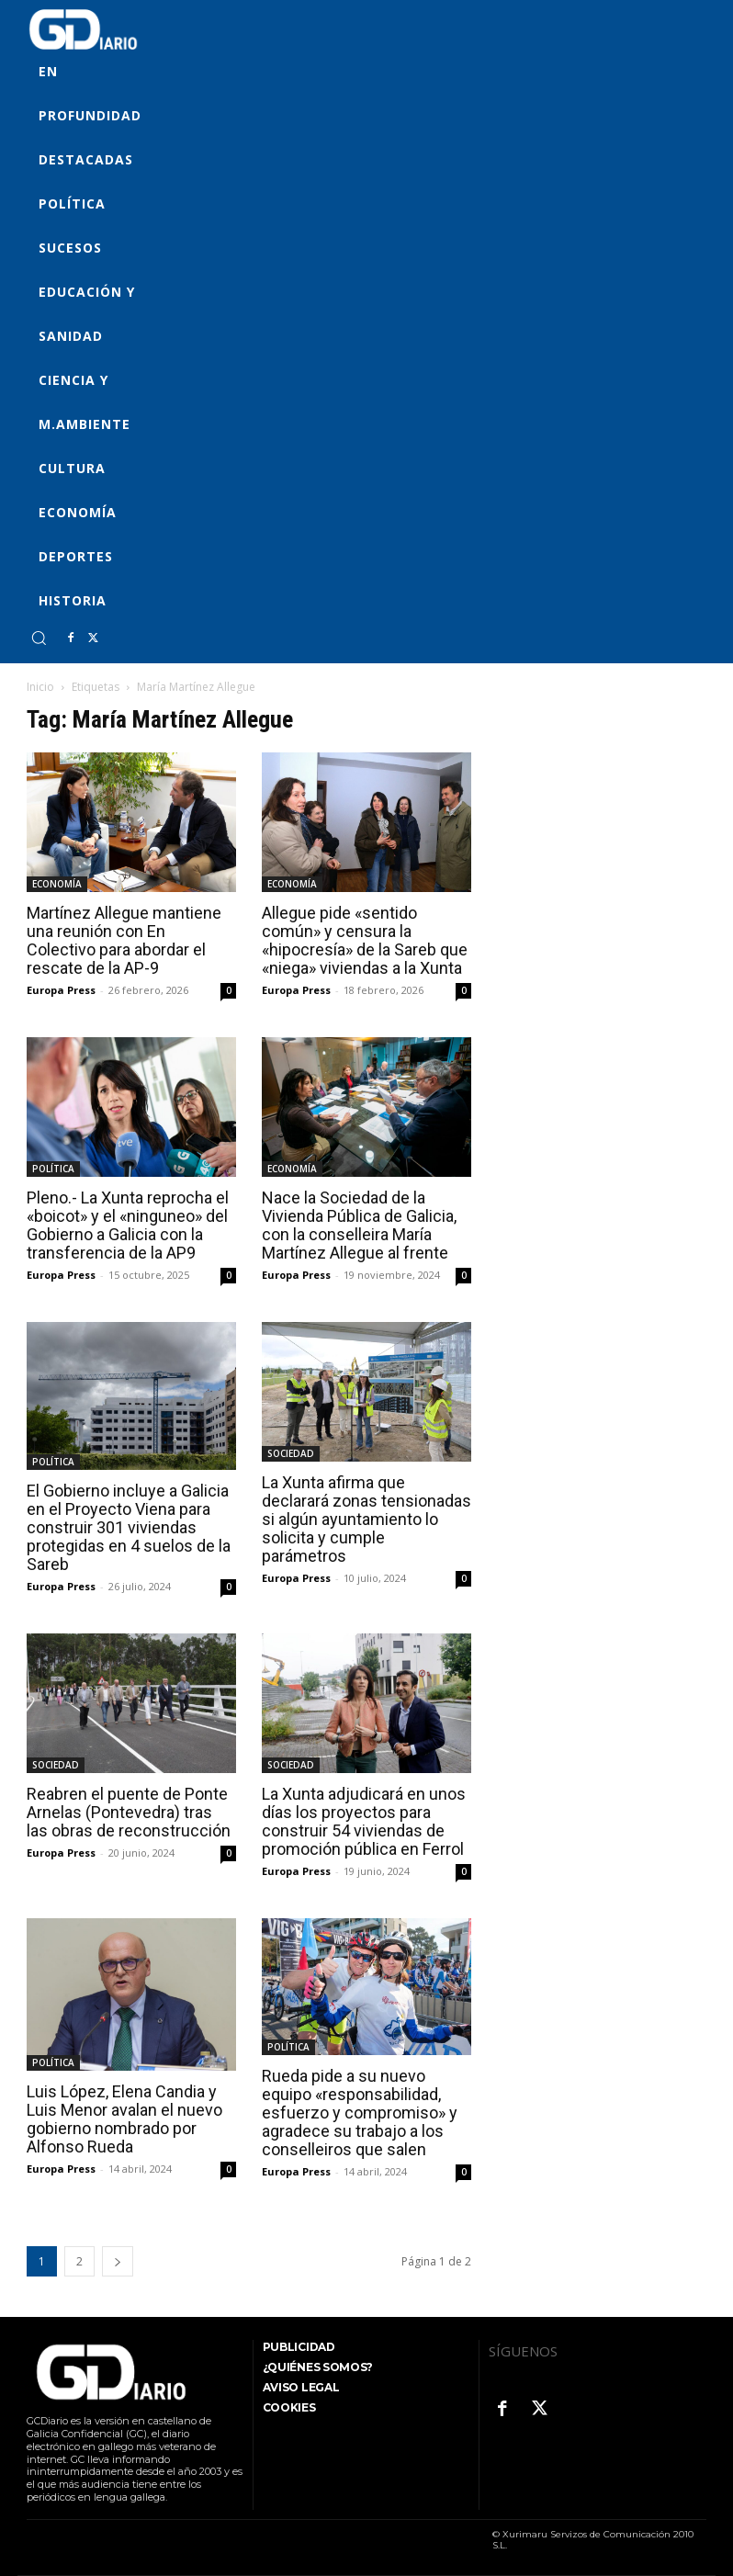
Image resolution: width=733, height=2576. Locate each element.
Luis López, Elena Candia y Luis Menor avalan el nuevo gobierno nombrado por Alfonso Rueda (124, 2119)
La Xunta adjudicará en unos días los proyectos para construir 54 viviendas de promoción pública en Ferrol (364, 1821)
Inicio (40, 687)
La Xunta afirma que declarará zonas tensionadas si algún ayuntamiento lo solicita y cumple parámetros (366, 1519)
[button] (38, 637)
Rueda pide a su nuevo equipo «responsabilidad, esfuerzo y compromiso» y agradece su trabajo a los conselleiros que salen (359, 2112)
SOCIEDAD (290, 1453)
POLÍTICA (53, 1168)
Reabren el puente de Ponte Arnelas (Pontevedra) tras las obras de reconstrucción (129, 1812)
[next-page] (117, 2261)
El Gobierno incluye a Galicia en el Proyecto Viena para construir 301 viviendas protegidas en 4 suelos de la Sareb (129, 1527)
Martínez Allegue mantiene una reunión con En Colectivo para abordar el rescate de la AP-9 (124, 940)
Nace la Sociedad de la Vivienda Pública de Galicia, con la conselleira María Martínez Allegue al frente (359, 1225)
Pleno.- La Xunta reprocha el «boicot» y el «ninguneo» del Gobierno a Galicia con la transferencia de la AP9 (128, 1225)
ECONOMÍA (57, 883)
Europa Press (61, 990)
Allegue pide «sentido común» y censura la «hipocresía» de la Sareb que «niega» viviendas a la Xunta (365, 940)
